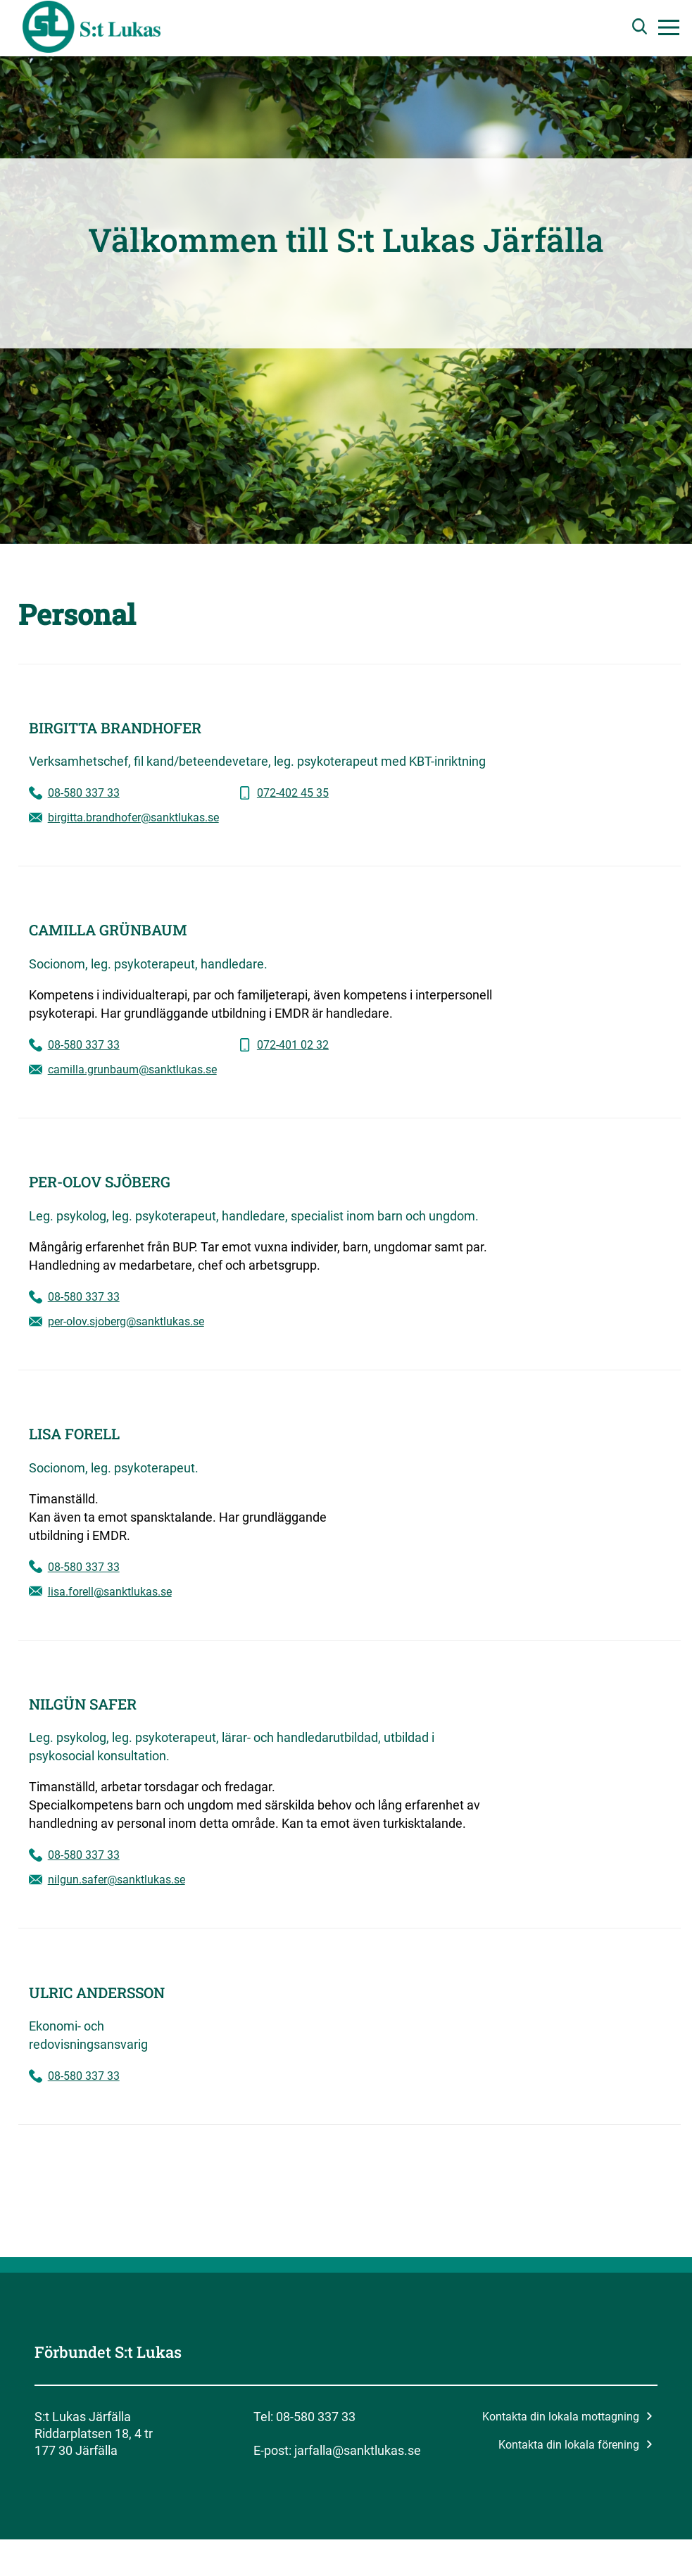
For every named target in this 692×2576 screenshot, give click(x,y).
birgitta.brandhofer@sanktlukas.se (133, 817)
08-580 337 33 (84, 793)
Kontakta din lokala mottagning (567, 2416)
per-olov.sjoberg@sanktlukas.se (126, 1321)
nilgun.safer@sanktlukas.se (116, 1879)
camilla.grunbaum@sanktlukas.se (132, 1069)
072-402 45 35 (293, 793)
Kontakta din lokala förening (575, 2444)
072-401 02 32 (293, 1045)
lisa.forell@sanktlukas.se (110, 1591)
